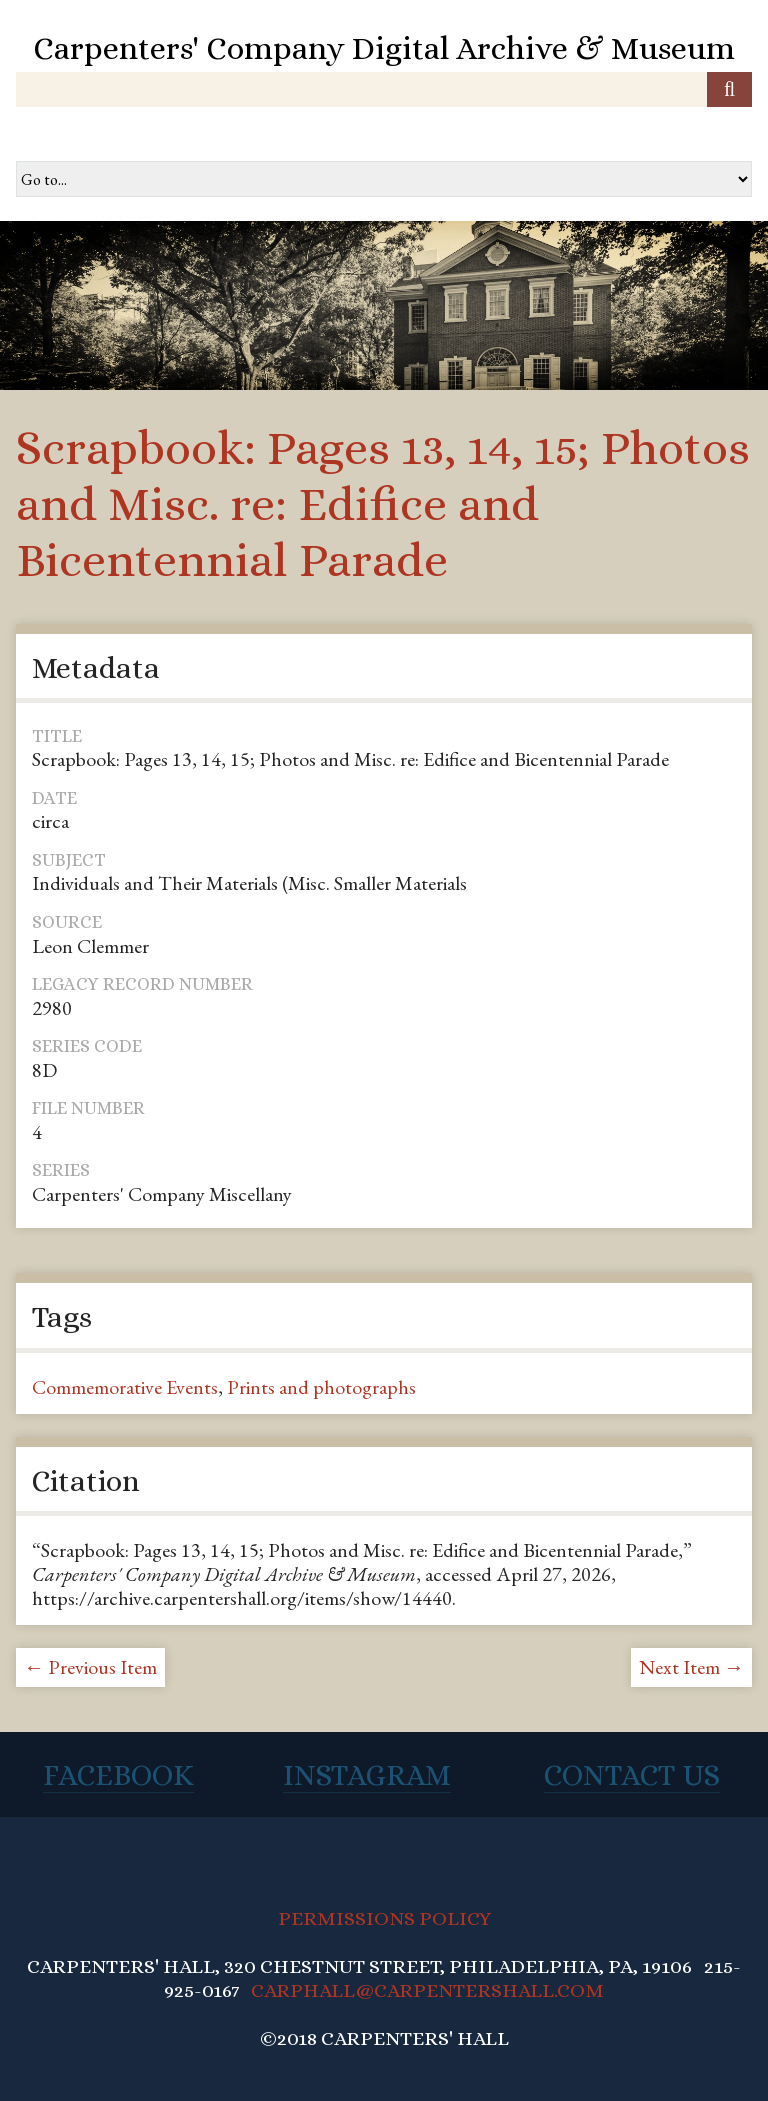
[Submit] (729, 89)
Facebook (118, 1775)
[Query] (384, 89)
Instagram (367, 1775)
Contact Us (632, 1775)
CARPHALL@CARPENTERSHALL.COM (427, 1990)
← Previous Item (90, 1667)
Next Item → (691, 1667)
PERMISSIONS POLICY (384, 1918)
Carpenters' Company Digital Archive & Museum (384, 48)
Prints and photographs (321, 1387)
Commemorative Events (125, 1387)
